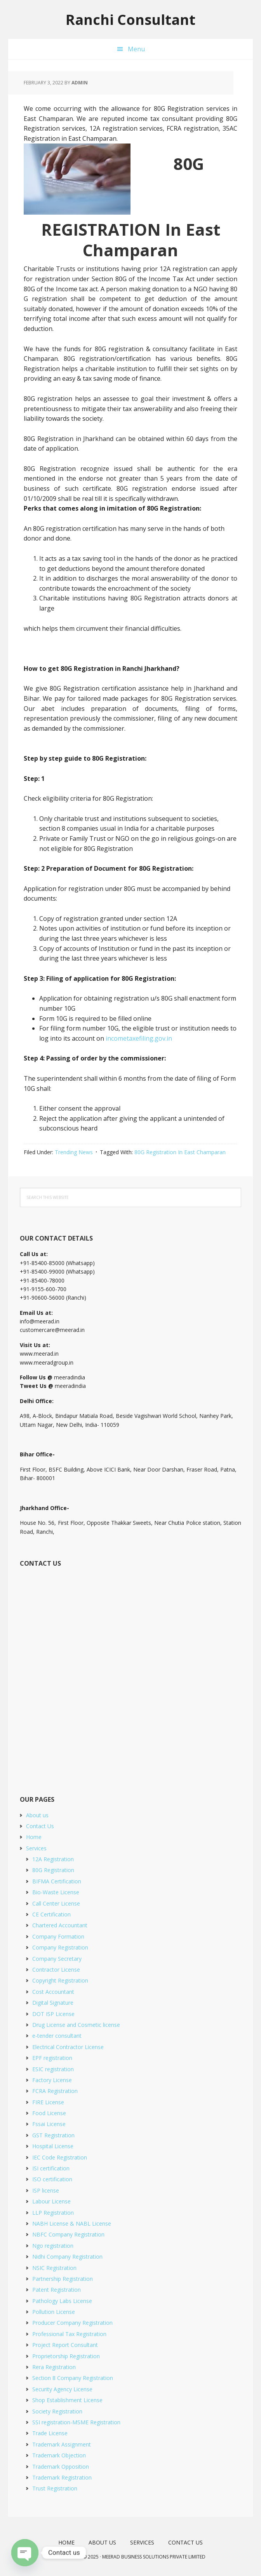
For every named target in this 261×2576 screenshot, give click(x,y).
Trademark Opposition (60, 2466)
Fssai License (49, 2124)
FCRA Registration (55, 2091)
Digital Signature (52, 2002)
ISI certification (51, 2168)
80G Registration (53, 1870)
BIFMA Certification (56, 1881)
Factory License (52, 2080)
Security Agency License (62, 2389)
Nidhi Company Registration (67, 2256)
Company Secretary (57, 1958)
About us (37, 1815)
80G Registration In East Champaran (180, 1152)
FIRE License (48, 2102)
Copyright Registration (60, 1980)
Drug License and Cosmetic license (76, 2024)
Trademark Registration (62, 2477)
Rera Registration (54, 2367)
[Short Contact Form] (129, 1672)
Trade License (50, 2433)
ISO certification (52, 2179)
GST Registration (53, 2135)
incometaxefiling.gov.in (139, 1038)
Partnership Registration (62, 2278)
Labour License (51, 2201)
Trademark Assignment (61, 2444)
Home (34, 1837)
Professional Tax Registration (69, 2334)
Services (36, 1848)
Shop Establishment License (67, 2400)
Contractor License (56, 1969)
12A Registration (53, 1859)
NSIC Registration (54, 2268)
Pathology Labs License (62, 2301)
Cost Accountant (53, 1991)
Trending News (74, 1152)
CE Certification (51, 1914)
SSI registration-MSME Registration (76, 2422)
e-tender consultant (57, 2035)
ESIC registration (53, 2069)
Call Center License (56, 1903)
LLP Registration (53, 2212)
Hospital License (52, 2146)
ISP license (45, 2190)
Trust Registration (54, 2488)
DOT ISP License (53, 2014)
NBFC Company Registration (68, 2234)
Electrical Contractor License (68, 2047)
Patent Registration (56, 2289)
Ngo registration (52, 2245)
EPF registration (52, 2058)
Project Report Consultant (65, 2344)
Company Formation (58, 1936)
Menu (136, 49)
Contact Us (40, 1826)
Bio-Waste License (55, 1892)
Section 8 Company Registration (72, 2378)
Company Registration (60, 1947)
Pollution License (53, 2311)
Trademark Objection (59, 2455)
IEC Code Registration (59, 2157)
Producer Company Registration (72, 2322)
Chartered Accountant (59, 1925)
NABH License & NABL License (71, 2223)
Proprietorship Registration (66, 2356)
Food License (49, 2113)
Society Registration (57, 2411)
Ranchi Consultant (130, 19)
